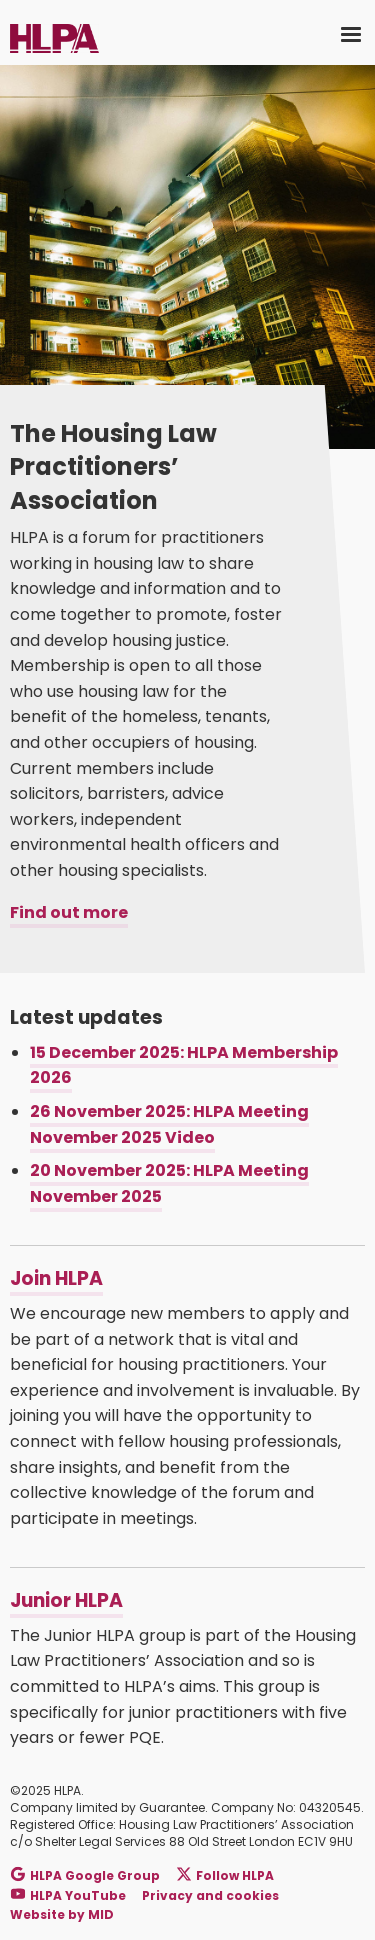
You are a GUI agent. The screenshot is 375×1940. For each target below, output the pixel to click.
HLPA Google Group (85, 1875)
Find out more (69, 912)
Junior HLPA (66, 1600)
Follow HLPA (225, 1875)
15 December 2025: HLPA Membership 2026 (184, 1065)
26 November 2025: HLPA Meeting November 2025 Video (169, 1124)
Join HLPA (56, 1278)
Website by (62, 1914)
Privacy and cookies (210, 1895)
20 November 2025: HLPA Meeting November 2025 (169, 1183)
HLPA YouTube (68, 1894)
